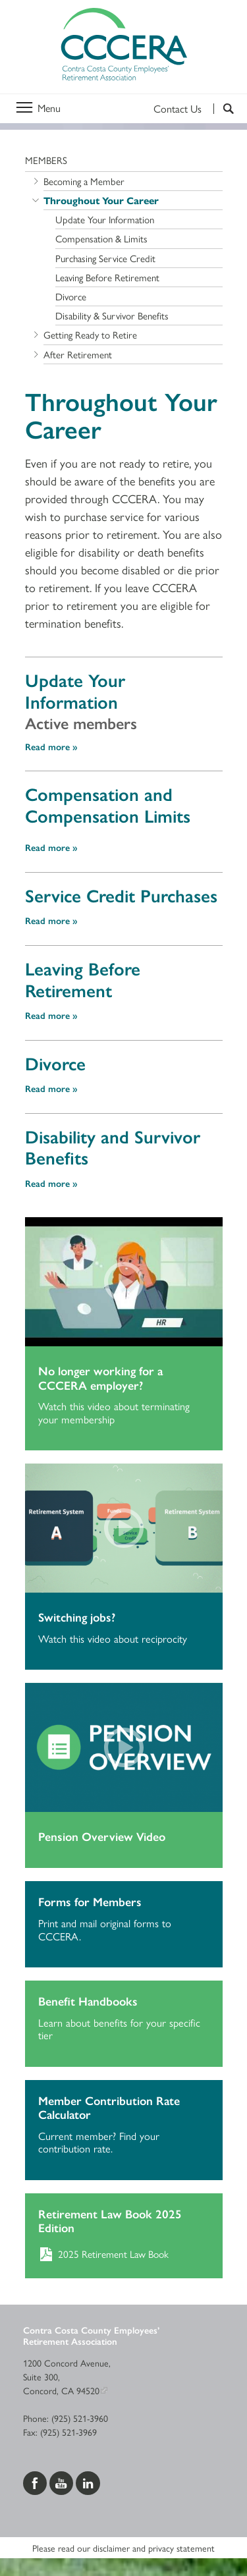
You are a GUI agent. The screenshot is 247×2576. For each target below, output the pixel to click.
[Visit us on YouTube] (62, 2481)
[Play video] (124, 1281)
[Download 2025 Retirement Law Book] (123, 2253)
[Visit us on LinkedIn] (88, 2481)
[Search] (223, 108)
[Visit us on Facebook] (36, 2481)
